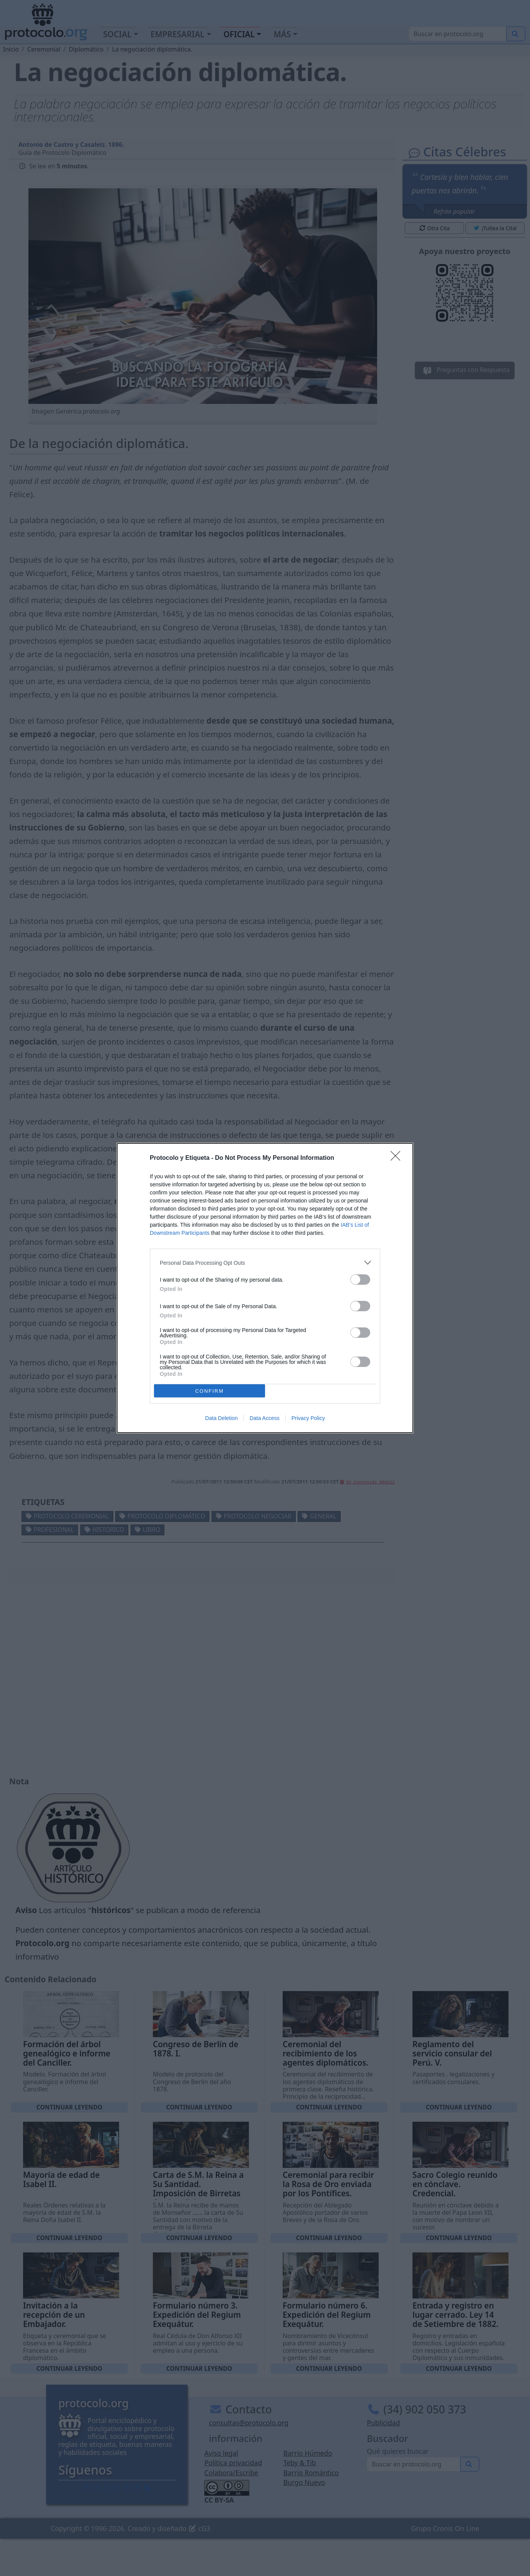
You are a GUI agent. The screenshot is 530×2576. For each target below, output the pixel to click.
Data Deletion (221, 1418)
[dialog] (265, 1288)
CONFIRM (209, 1391)
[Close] (398, 1158)
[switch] (360, 1279)
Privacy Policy (308, 1418)
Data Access (265, 1418)
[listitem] (265, 1263)
